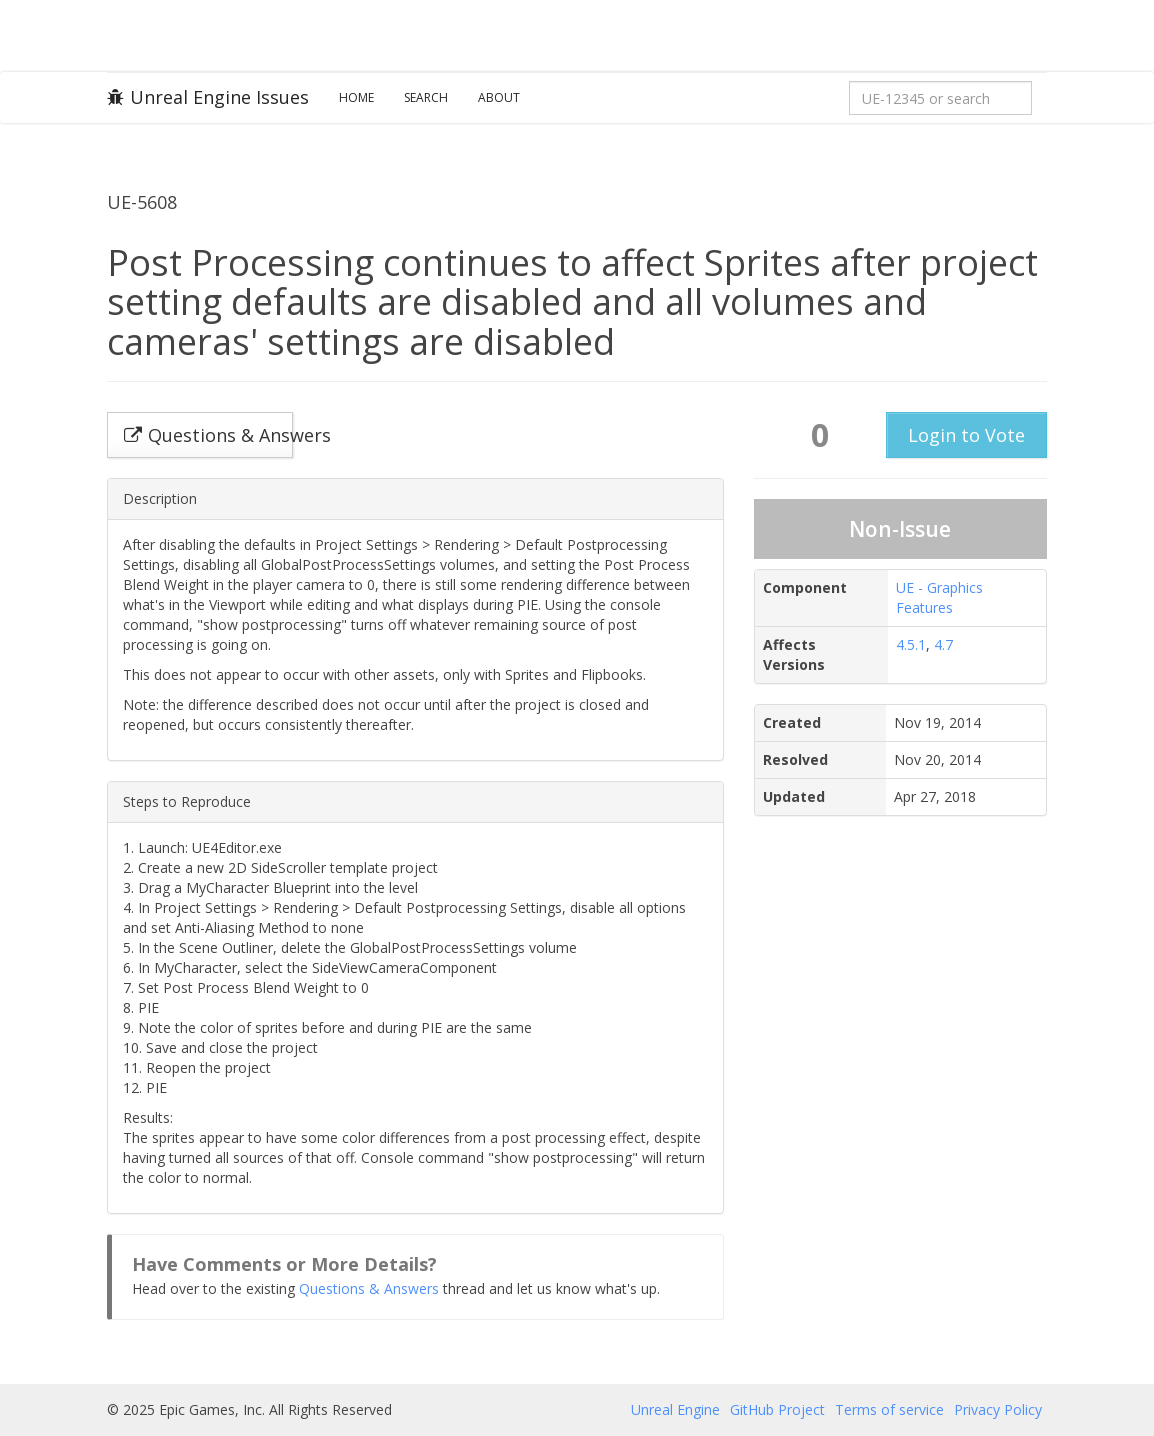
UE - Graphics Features (939, 597)
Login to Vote (966, 435)
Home (356, 97)
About (499, 97)
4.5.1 (911, 644)
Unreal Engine (675, 1409)
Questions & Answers (369, 1288)
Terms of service (889, 1409)
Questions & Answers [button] (208, 435)
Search (426, 97)
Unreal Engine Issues (208, 97)
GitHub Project (777, 1409)
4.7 (943, 644)
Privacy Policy (998, 1409)
